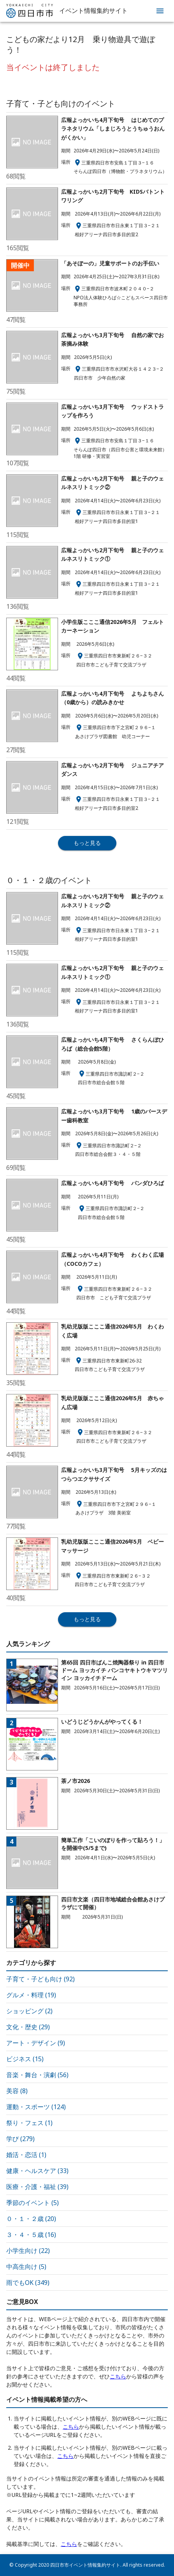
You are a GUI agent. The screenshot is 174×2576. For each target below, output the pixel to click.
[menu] (160, 11)
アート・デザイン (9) (35, 2043)
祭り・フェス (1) (29, 2122)
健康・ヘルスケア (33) (37, 2170)
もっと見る (87, 842)
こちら (118, 2376)
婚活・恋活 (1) (26, 2154)
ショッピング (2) (29, 2011)
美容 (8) (17, 2091)
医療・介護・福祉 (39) (37, 2186)
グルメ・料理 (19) (31, 1995)
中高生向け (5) (26, 2266)
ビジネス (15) (25, 2059)
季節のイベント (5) (32, 2202)
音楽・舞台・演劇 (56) (37, 2075)
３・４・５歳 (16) (31, 2234)
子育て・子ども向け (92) (40, 1979)
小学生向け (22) (28, 2250)
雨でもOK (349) (27, 2282)
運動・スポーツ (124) (36, 2106)
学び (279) (20, 2138)
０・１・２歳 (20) (31, 2218)
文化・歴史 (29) (28, 2027)
